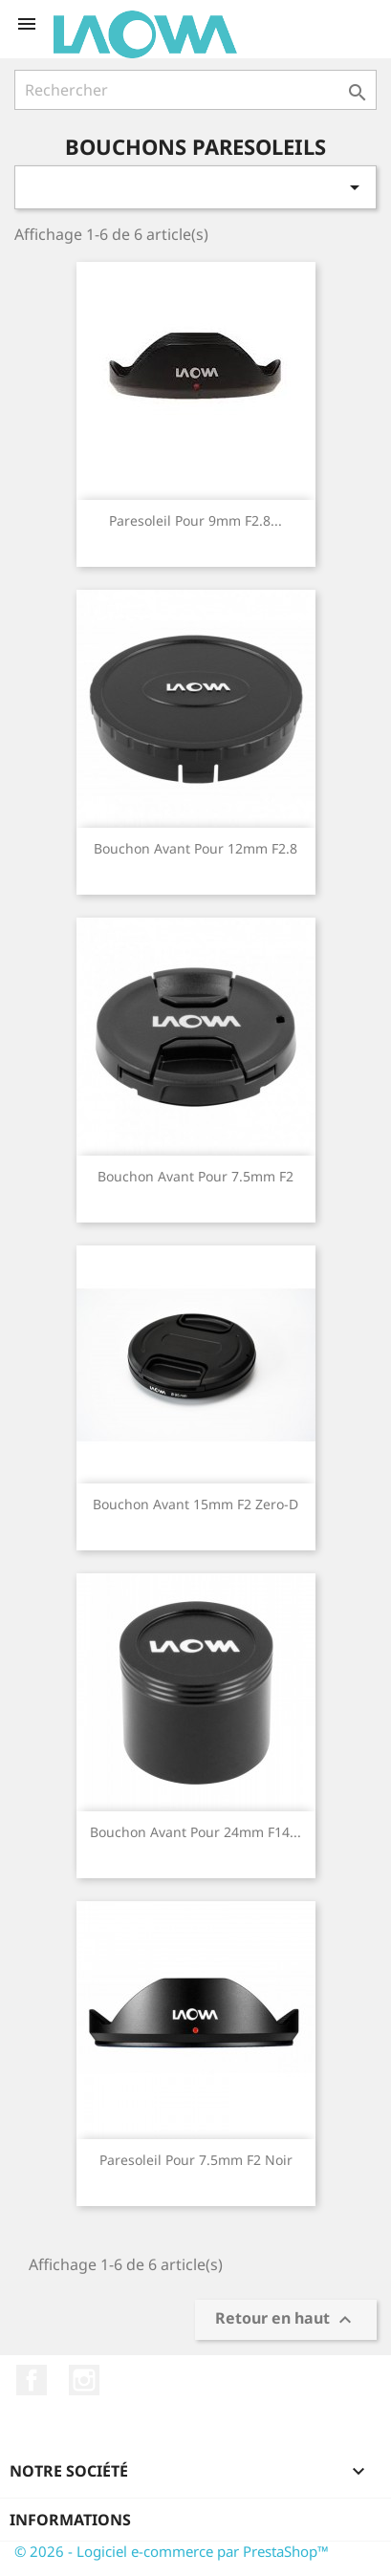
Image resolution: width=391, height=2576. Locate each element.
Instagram (84, 2380)
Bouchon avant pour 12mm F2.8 (195, 848)
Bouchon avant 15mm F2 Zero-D (195, 1504)
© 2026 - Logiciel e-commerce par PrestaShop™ (171, 2551)
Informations (70, 2519)
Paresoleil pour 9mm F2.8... (195, 520)
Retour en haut (286, 2320)
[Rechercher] (195, 90)
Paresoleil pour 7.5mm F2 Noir (196, 2160)
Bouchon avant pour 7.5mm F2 (195, 1176)
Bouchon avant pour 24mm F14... (195, 1832)
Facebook (31, 2380)
